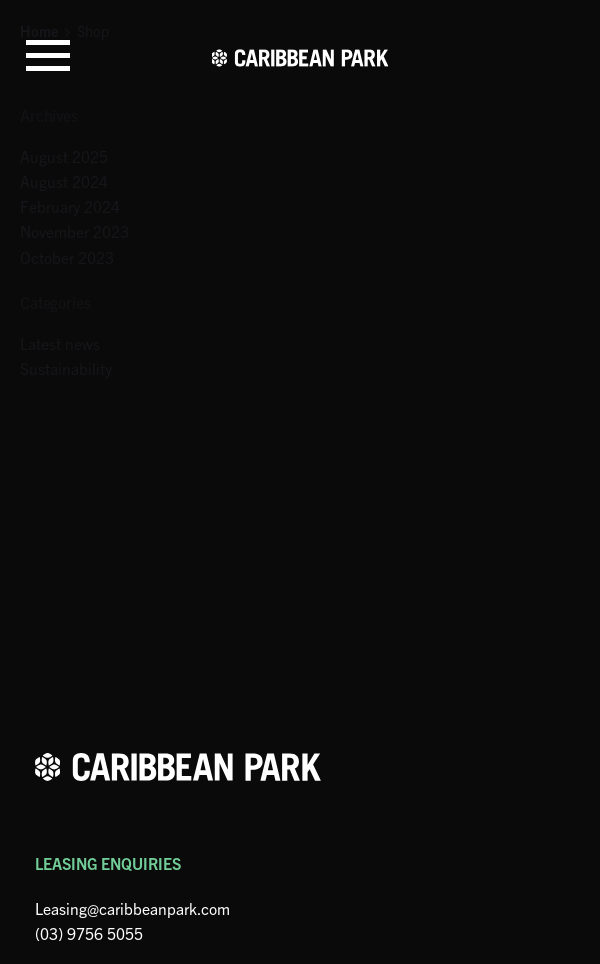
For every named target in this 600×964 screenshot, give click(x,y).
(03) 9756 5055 (89, 933)
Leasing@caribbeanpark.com (132, 908)
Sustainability (66, 368)
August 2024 (64, 181)
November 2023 (74, 231)
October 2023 (67, 257)
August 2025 (64, 156)
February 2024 (70, 206)
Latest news (60, 343)
